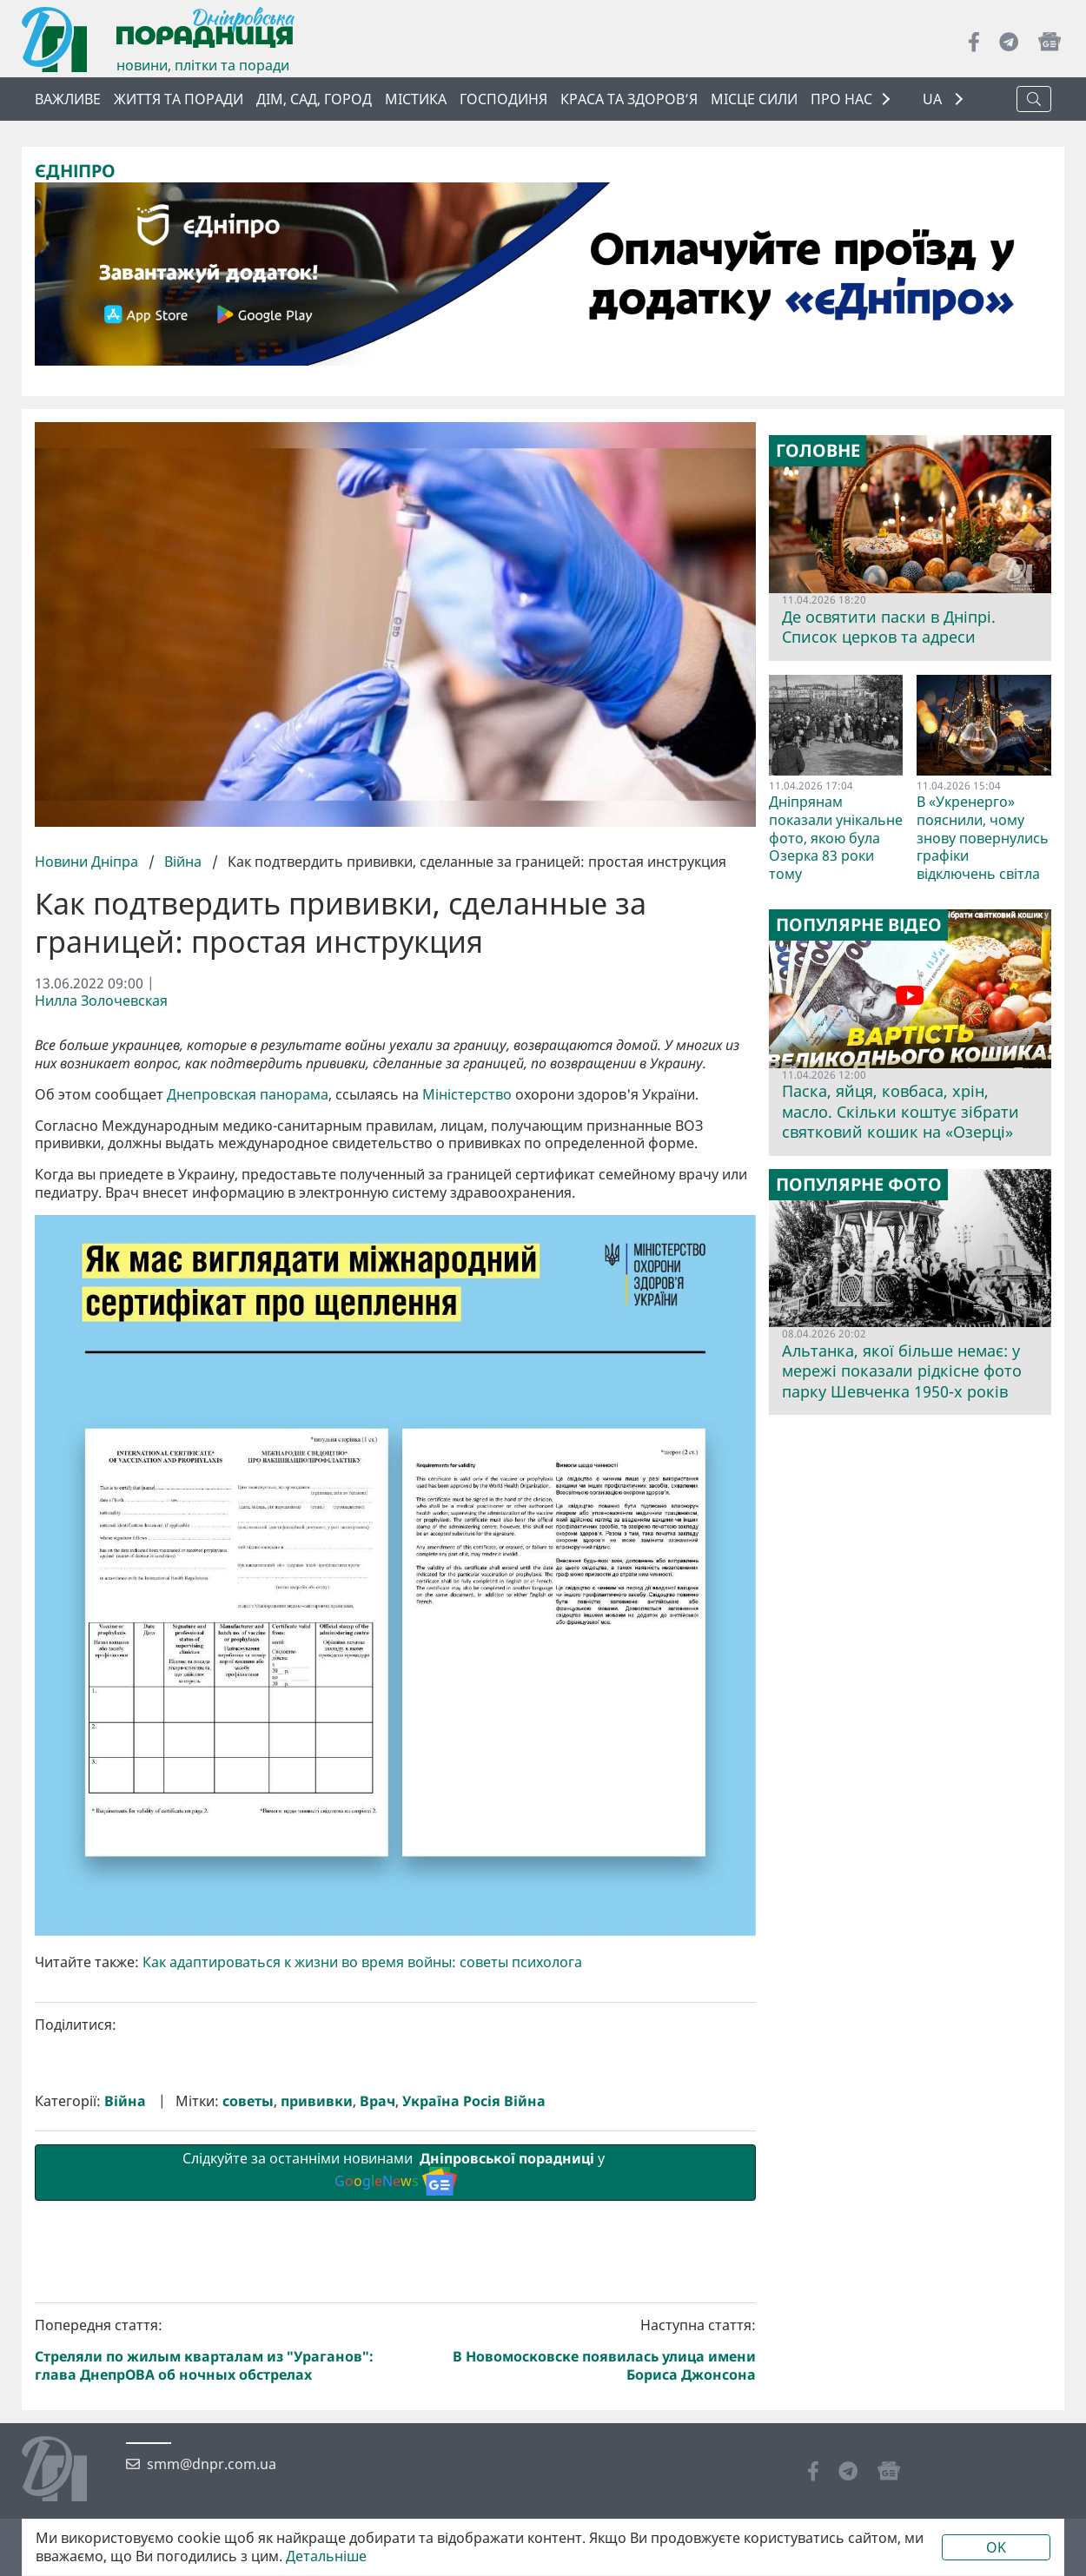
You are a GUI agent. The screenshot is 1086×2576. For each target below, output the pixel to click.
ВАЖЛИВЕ (68, 99)
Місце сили (754, 99)
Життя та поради (178, 99)
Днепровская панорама (247, 1095)
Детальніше (326, 2556)
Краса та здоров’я (629, 99)
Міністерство (467, 1095)
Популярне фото (859, 1184)
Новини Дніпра (88, 861)
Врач (377, 2101)
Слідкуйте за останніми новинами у (395, 2172)
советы (248, 2101)
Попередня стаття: (212, 2349)
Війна (183, 861)
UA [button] (934, 99)
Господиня (503, 99)
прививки (317, 2101)
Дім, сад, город (314, 99)
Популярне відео (859, 925)
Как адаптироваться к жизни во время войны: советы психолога (362, 1962)
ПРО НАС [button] (841, 99)
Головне (818, 450)
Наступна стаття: (579, 2349)
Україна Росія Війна (474, 2101)
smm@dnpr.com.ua (211, 2464)
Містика (416, 99)
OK (996, 2547)
